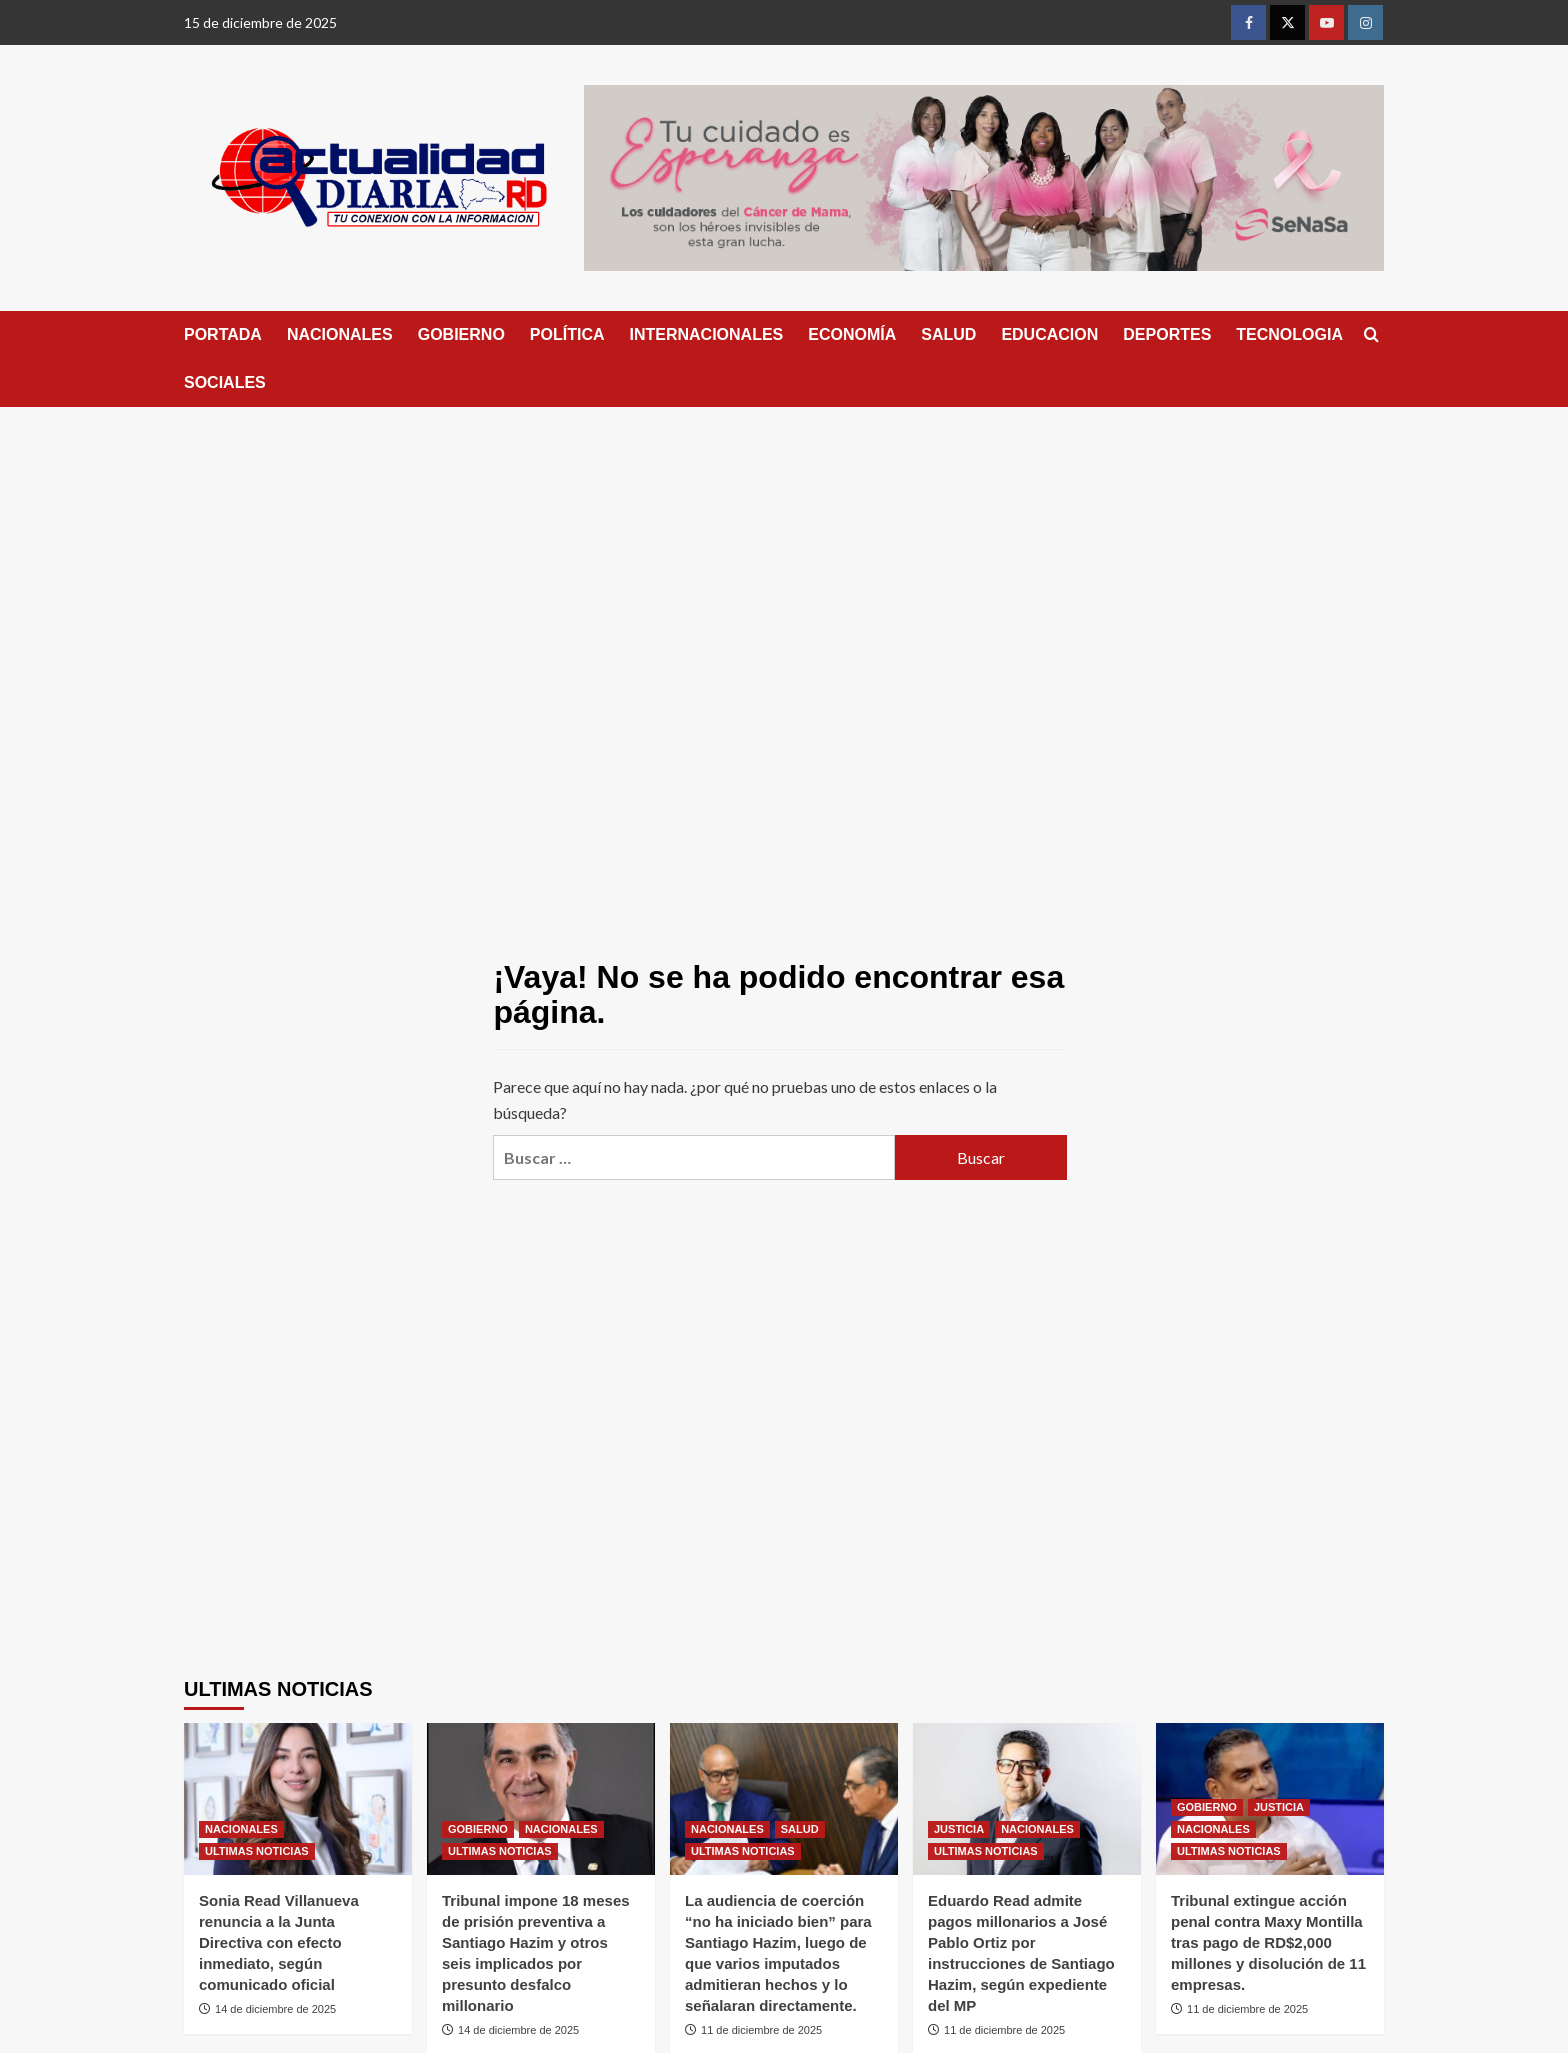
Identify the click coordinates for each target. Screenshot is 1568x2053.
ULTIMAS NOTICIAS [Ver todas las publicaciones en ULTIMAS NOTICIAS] (257, 1851)
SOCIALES (225, 382)
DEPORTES (1167, 334)
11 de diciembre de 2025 (761, 2030)
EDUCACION (1049, 334)
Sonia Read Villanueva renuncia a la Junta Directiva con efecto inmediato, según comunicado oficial (279, 1942)
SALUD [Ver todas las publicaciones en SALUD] (800, 1829)
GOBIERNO (461, 334)
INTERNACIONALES (707, 334)
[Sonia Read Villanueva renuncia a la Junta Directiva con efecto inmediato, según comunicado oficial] (298, 1799)
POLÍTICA (567, 334)
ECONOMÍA (852, 334)
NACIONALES (340, 334)
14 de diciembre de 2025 (275, 2009)
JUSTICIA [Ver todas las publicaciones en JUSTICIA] (959, 1829)
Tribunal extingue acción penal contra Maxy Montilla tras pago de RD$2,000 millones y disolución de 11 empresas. (1268, 1942)
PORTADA (223, 334)
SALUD (948, 334)
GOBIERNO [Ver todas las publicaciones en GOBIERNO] (478, 1829)
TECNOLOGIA (1289, 334)
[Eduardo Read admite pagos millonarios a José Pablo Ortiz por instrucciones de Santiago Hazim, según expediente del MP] (1027, 1799)
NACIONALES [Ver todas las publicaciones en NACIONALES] (241, 1829)
